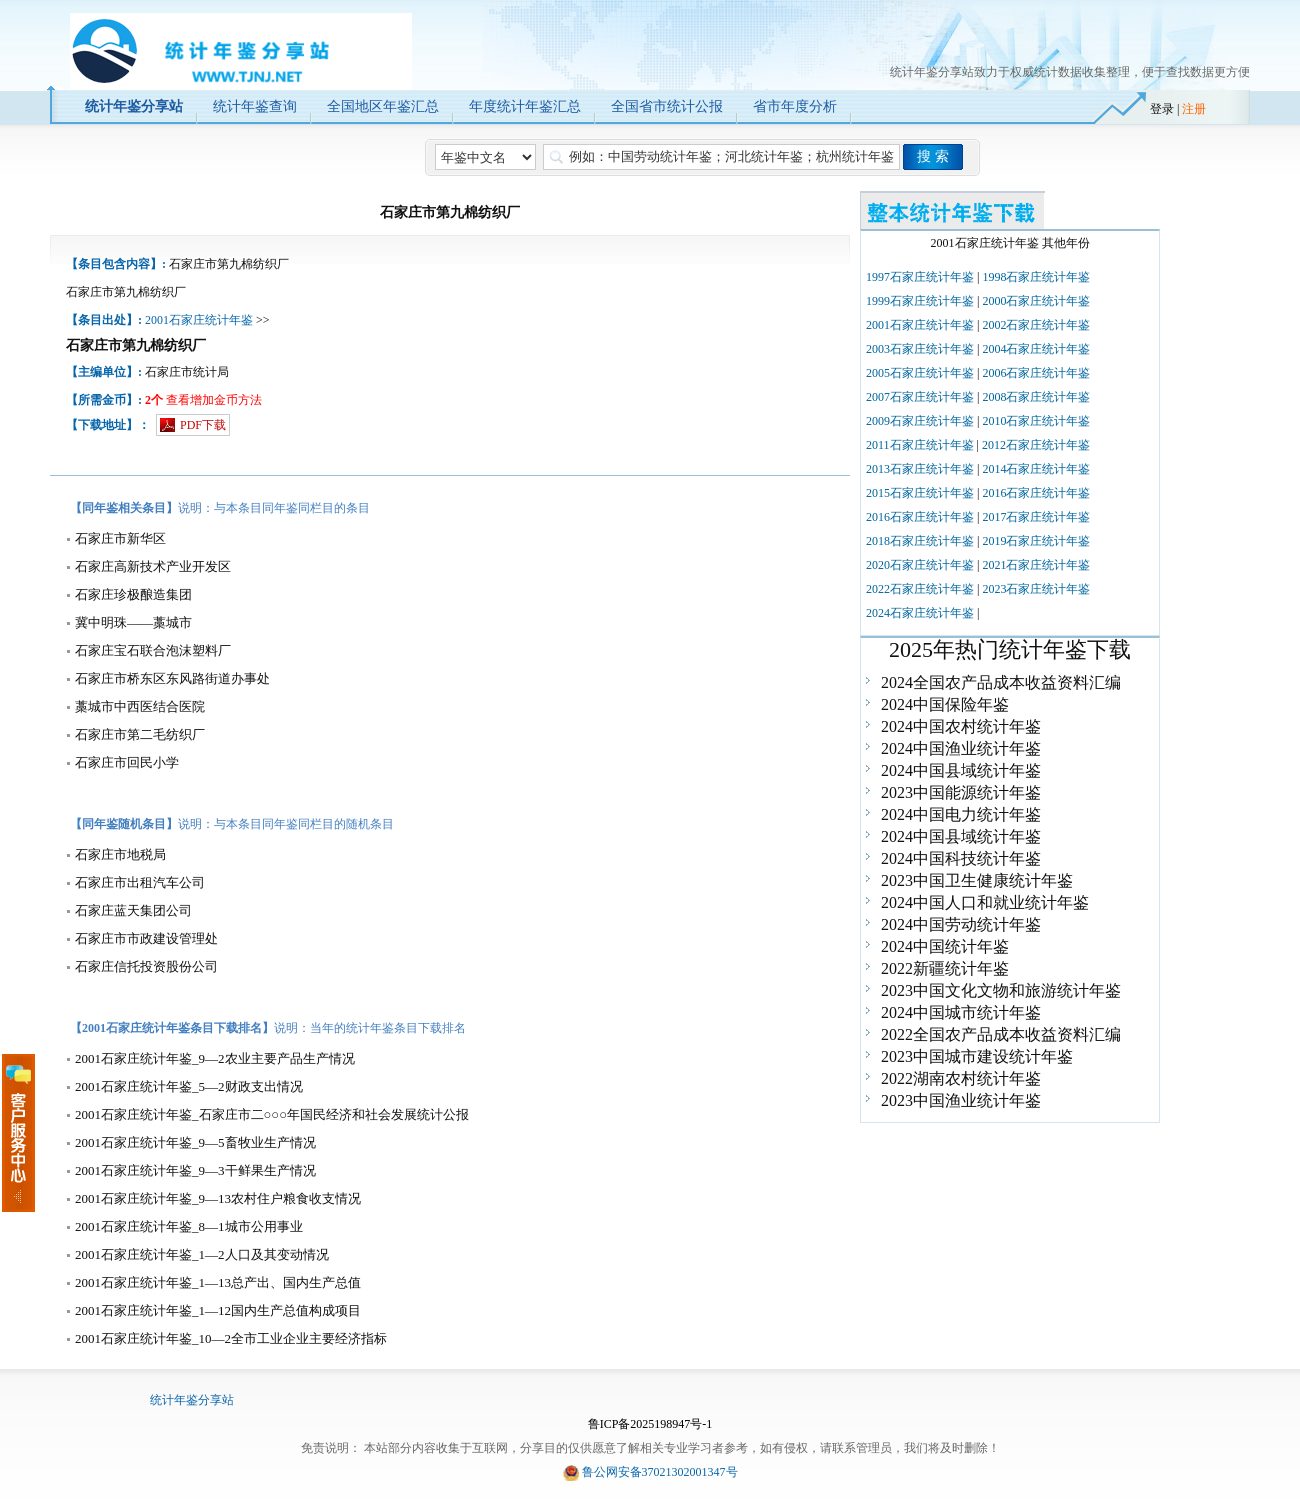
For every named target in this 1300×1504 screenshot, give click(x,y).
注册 (1194, 109)
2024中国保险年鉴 (945, 704)
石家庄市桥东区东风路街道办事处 (172, 678)
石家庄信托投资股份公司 (146, 966)
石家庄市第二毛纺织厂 (140, 734)
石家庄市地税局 (120, 854)
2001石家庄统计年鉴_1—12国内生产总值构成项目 (218, 1310)
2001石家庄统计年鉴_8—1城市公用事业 (189, 1226)
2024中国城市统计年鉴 (961, 1012)
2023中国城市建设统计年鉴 (977, 1056)
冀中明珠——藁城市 (133, 622)
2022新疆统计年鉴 (945, 968)
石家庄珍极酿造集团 (133, 594)
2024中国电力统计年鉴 (961, 814)
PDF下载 (203, 425)
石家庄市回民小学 (127, 762)
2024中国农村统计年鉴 (961, 726)
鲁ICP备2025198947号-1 (650, 1424)
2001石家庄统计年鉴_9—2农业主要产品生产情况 (215, 1058)
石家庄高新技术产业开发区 (153, 566)
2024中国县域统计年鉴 (961, 770)
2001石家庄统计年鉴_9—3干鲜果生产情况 (195, 1170)
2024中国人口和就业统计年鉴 (985, 902)
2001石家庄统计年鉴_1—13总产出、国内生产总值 (218, 1282)
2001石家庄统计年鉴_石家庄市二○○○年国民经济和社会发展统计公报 (272, 1114)
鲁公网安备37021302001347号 (660, 1472)
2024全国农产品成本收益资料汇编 (1001, 682)
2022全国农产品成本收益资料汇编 (1001, 1034)
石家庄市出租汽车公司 (140, 882)
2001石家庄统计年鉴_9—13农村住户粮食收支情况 (218, 1198)
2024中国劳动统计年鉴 (961, 924)
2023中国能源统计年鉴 (961, 792)
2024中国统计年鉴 (945, 946)
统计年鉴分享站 (192, 1400)
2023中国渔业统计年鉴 (961, 1100)
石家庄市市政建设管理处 (146, 938)
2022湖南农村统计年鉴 (961, 1078)
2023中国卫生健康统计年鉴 (977, 880)
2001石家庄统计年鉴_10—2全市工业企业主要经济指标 (231, 1338)
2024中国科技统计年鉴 (961, 858)
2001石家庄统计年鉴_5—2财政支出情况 (189, 1086)
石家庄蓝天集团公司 (133, 910)
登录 (1162, 109)
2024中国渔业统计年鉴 (961, 748)
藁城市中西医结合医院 (140, 706)
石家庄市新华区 (120, 538)
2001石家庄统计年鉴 (199, 320)
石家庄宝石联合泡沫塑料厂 (153, 650)
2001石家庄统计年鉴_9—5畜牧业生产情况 (195, 1142)
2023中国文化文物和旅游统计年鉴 (1001, 990)
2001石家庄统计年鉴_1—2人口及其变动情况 (202, 1254)
